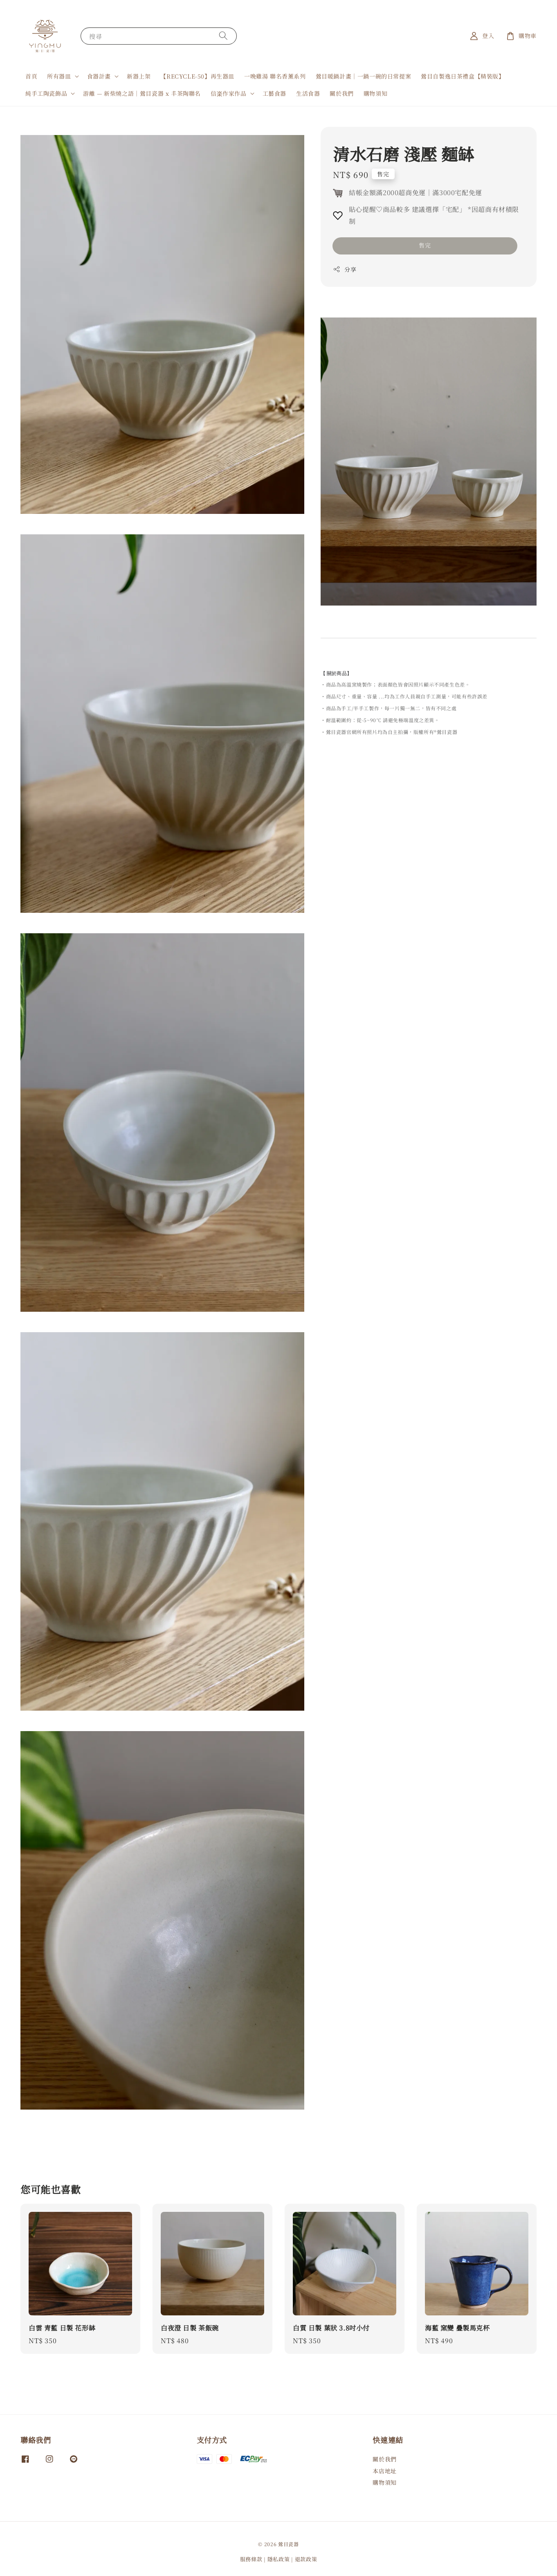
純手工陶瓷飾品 (46, 93)
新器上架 (138, 76)
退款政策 (306, 2559)
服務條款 (251, 2559)
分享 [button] (344, 269)
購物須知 (375, 93)
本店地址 (384, 2471)
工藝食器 (274, 93)
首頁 (31, 76)
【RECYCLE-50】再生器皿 (197, 76)
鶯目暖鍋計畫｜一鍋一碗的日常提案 (363, 76)
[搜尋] (223, 36)
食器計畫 (99, 76)
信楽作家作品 (229, 93)
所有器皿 (59, 76)
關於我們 (341, 93)
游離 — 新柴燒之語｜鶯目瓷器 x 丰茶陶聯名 (142, 93)
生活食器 (308, 93)
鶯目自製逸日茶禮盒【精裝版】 (462, 76)
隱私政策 (278, 2559)
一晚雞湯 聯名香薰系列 (275, 76)
